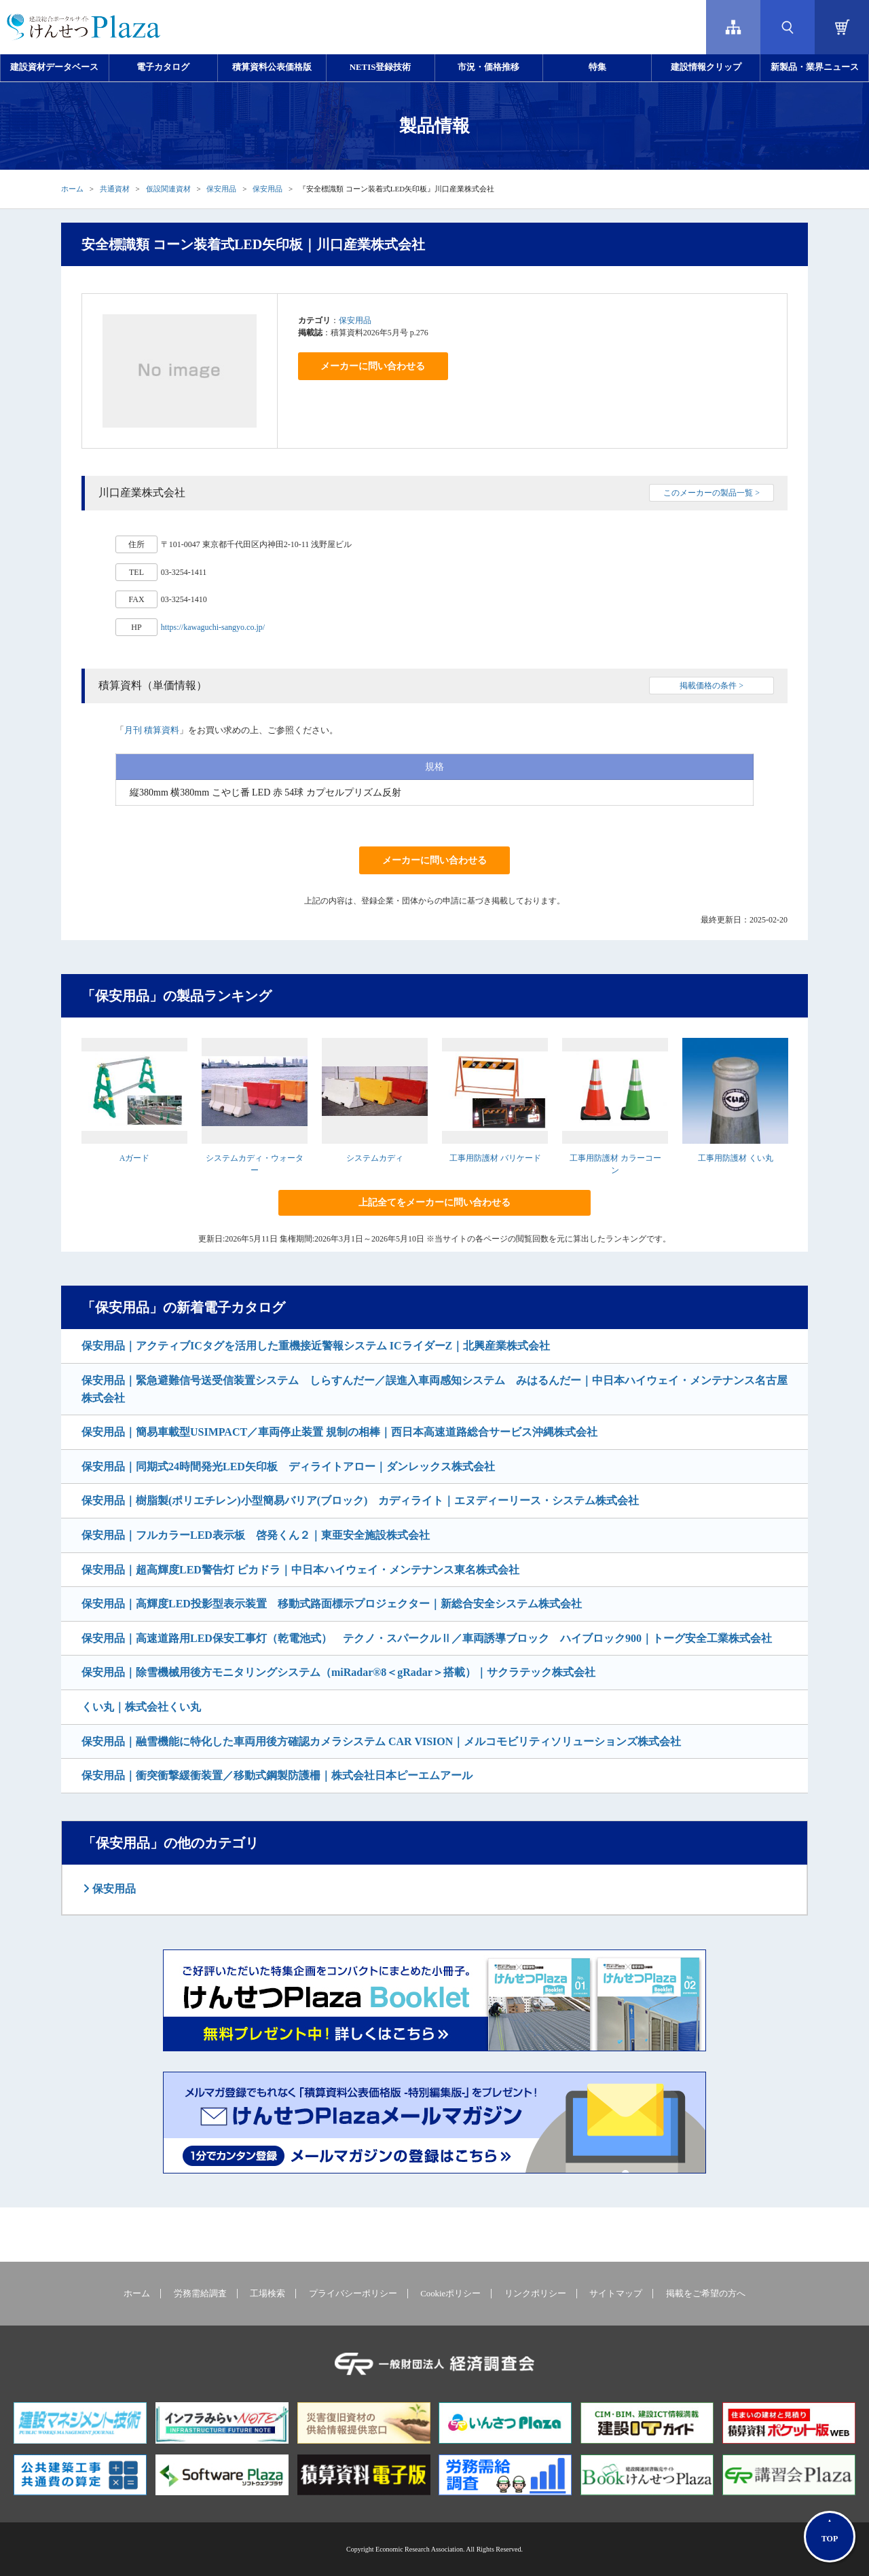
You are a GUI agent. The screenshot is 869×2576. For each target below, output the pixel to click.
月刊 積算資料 (151, 730)
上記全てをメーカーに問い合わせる (434, 1202)
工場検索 (267, 2293)
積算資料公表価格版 (272, 67)
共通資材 (115, 189)
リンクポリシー (535, 2293)
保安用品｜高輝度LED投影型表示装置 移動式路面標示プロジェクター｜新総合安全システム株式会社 (331, 1603)
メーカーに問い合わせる (372, 366)
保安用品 (221, 189)
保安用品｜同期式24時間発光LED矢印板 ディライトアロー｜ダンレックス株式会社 (288, 1466)
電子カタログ (162, 67)
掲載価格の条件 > (711, 685)
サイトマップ (615, 2293)
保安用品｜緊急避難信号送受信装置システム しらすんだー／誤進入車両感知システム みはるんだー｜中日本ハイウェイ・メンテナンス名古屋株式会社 (434, 1389)
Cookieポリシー (450, 2293)
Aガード (134, 1158)
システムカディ (374, 1158)
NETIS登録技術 (380, 67)
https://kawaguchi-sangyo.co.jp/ (213, 627)
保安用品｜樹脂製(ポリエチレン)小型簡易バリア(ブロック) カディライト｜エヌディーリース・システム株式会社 (360, 1500)
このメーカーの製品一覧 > (711, 493)
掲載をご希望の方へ (705, 2293)
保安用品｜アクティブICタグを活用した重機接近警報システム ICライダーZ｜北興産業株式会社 (315, 1345)
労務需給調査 (200, 2293)
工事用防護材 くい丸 (735, 1158)
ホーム (72, 189)
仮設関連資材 (168, 189)
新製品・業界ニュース (815, 67)
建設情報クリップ (706, 67)
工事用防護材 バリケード (495, 1158)
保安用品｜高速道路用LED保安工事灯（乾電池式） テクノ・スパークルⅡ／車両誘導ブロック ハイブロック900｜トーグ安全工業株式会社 (426, 1638)
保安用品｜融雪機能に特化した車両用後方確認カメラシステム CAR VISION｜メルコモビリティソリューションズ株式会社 (381, 1741)
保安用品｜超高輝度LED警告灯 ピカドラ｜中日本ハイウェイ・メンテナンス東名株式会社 (300, 1569)
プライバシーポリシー (353, 2293)
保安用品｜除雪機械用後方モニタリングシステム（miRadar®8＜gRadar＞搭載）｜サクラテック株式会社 (338, 1672)
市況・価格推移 (488, 67)
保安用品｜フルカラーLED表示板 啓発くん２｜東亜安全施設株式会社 (255, 1535)
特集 (597, 67)
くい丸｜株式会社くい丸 (141, 1707)
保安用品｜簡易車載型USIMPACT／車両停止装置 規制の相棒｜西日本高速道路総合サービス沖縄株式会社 (339, 1432)
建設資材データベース (54, 67)
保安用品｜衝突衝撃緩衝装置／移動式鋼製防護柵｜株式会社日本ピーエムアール (277, 1775)
